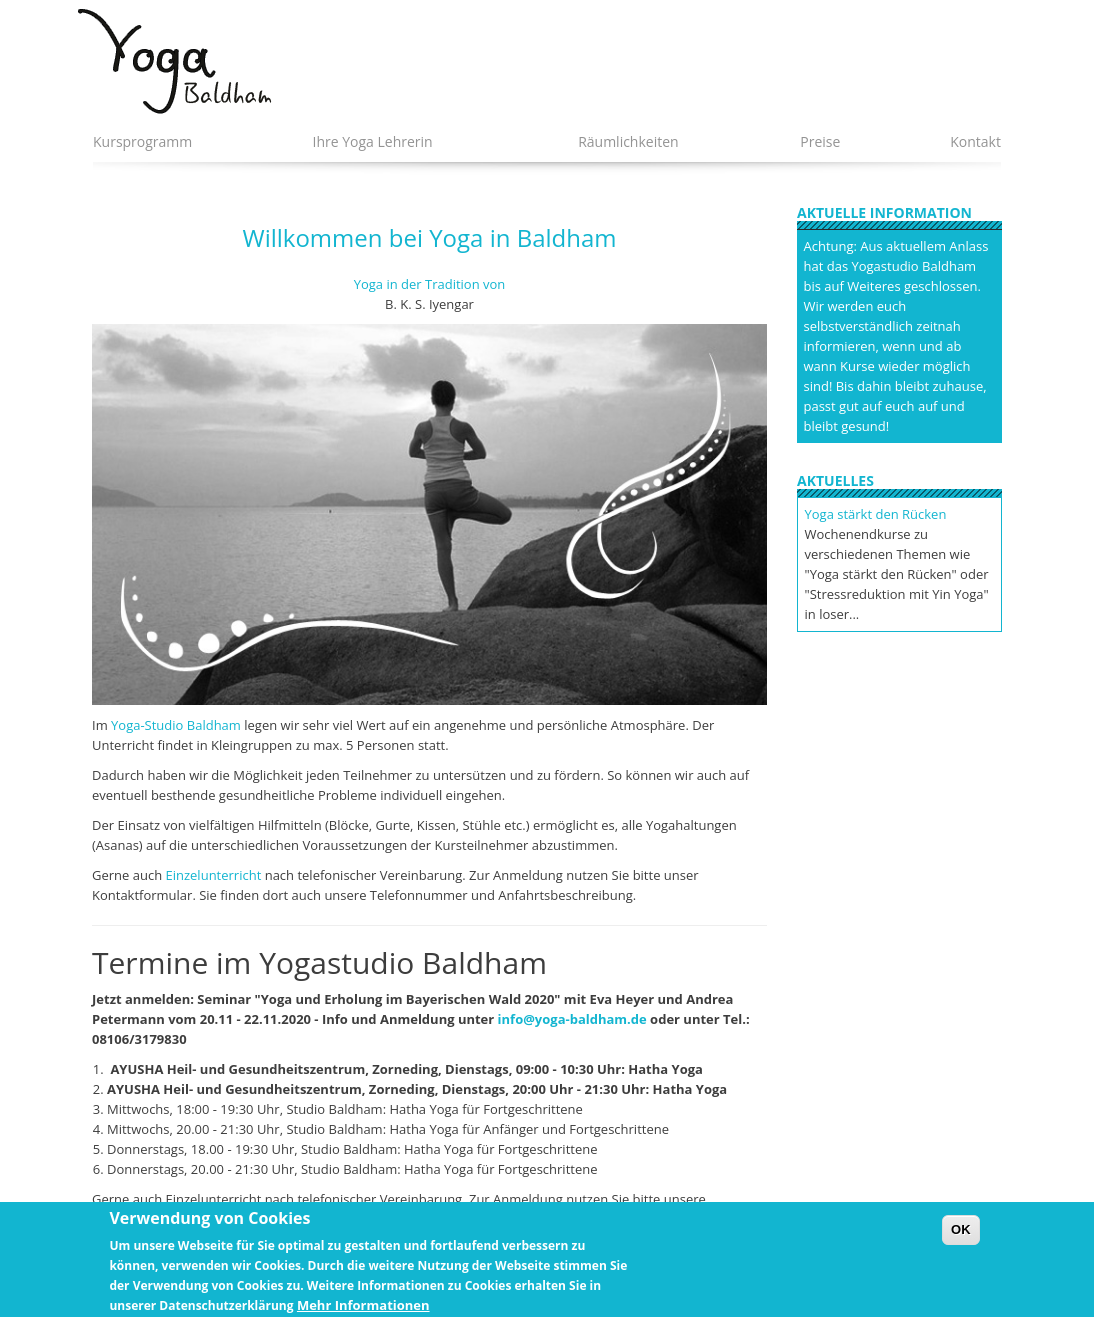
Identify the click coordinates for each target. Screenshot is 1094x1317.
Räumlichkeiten (628, 141)
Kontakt (975, 141)
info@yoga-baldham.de (572, 1019)
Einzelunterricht (214, 875)
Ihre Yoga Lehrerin (372, 141)
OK (961, 1237)
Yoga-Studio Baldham (176, 725)
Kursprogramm (142, 141)
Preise (820, 141)
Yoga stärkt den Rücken (876, 514)
